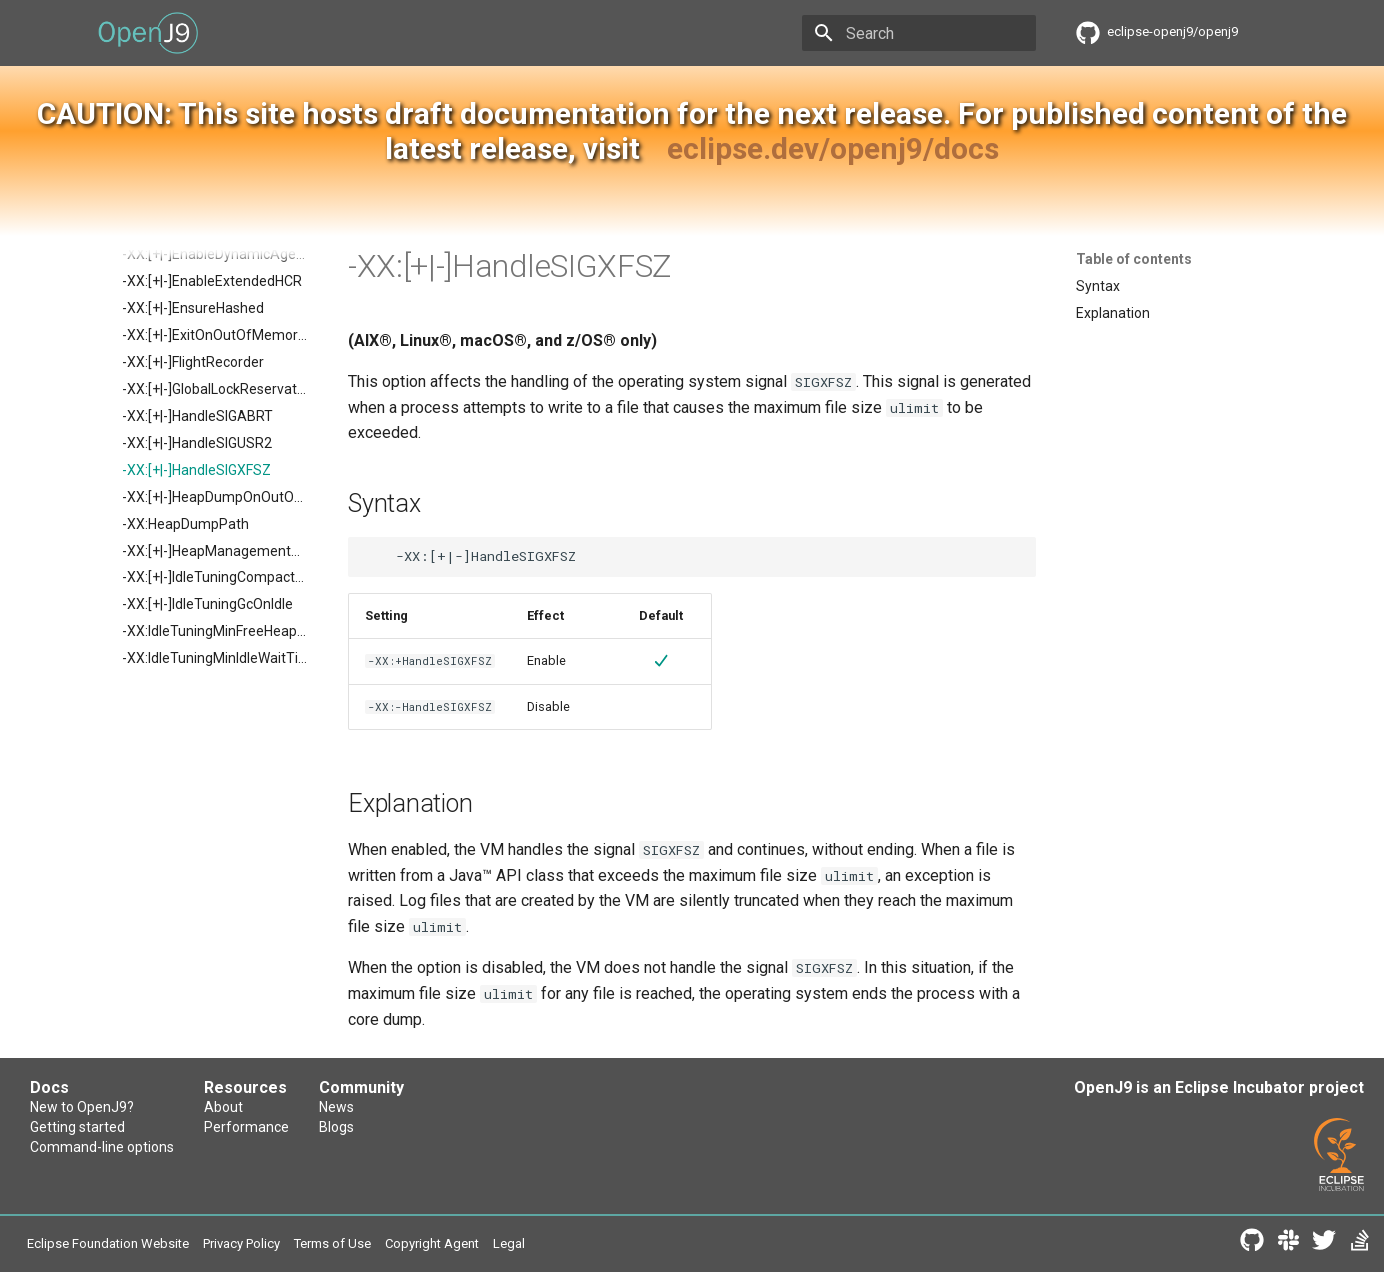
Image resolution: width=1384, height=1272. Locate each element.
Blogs (336, 1127)
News (336, 1107)
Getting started (77, 1127)
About (223, 1107)
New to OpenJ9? (82, 1107)
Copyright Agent (432, 1243)
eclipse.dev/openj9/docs (833, 148)
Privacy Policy (241, 1243)
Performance (246, 1127)
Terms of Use (332, 1243)
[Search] (919, 33)
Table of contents (1134, 259)
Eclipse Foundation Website (108, 1243)
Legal (509, 1243)
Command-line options (102, 1147)
